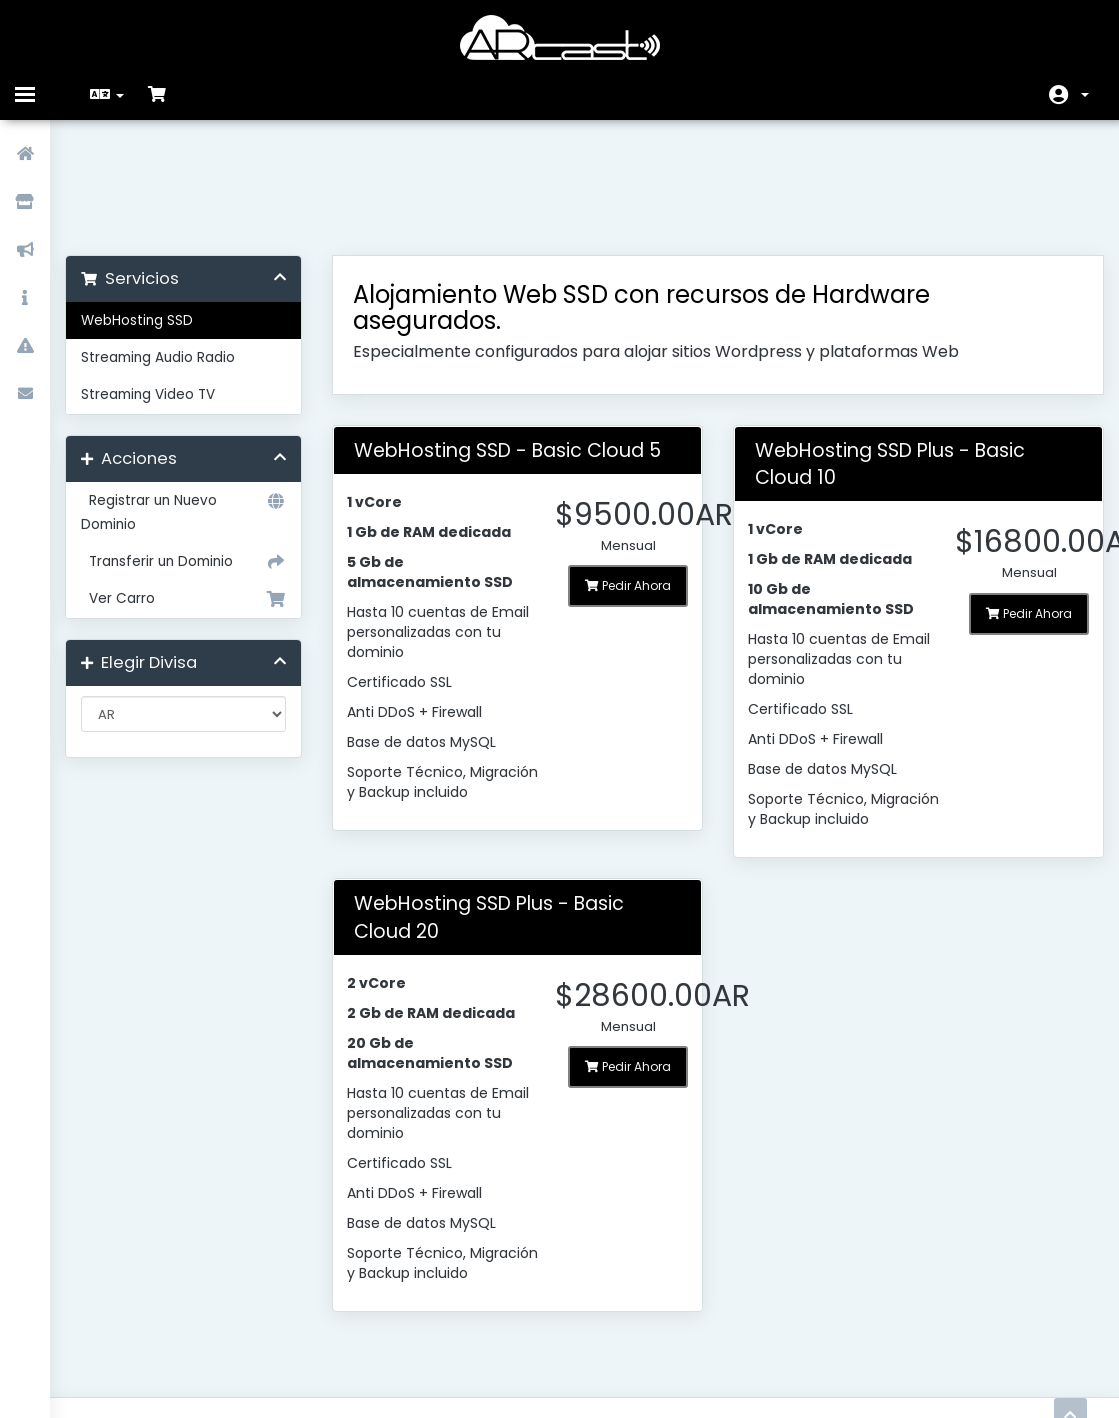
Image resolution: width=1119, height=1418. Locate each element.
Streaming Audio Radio (173, 252)
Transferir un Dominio (195, 457)
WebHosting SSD (152, 215)
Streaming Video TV (163, 289)
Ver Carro (195, 494)
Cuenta (1085, 95)
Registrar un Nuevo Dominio (195, 406)
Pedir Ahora (627, 480)
